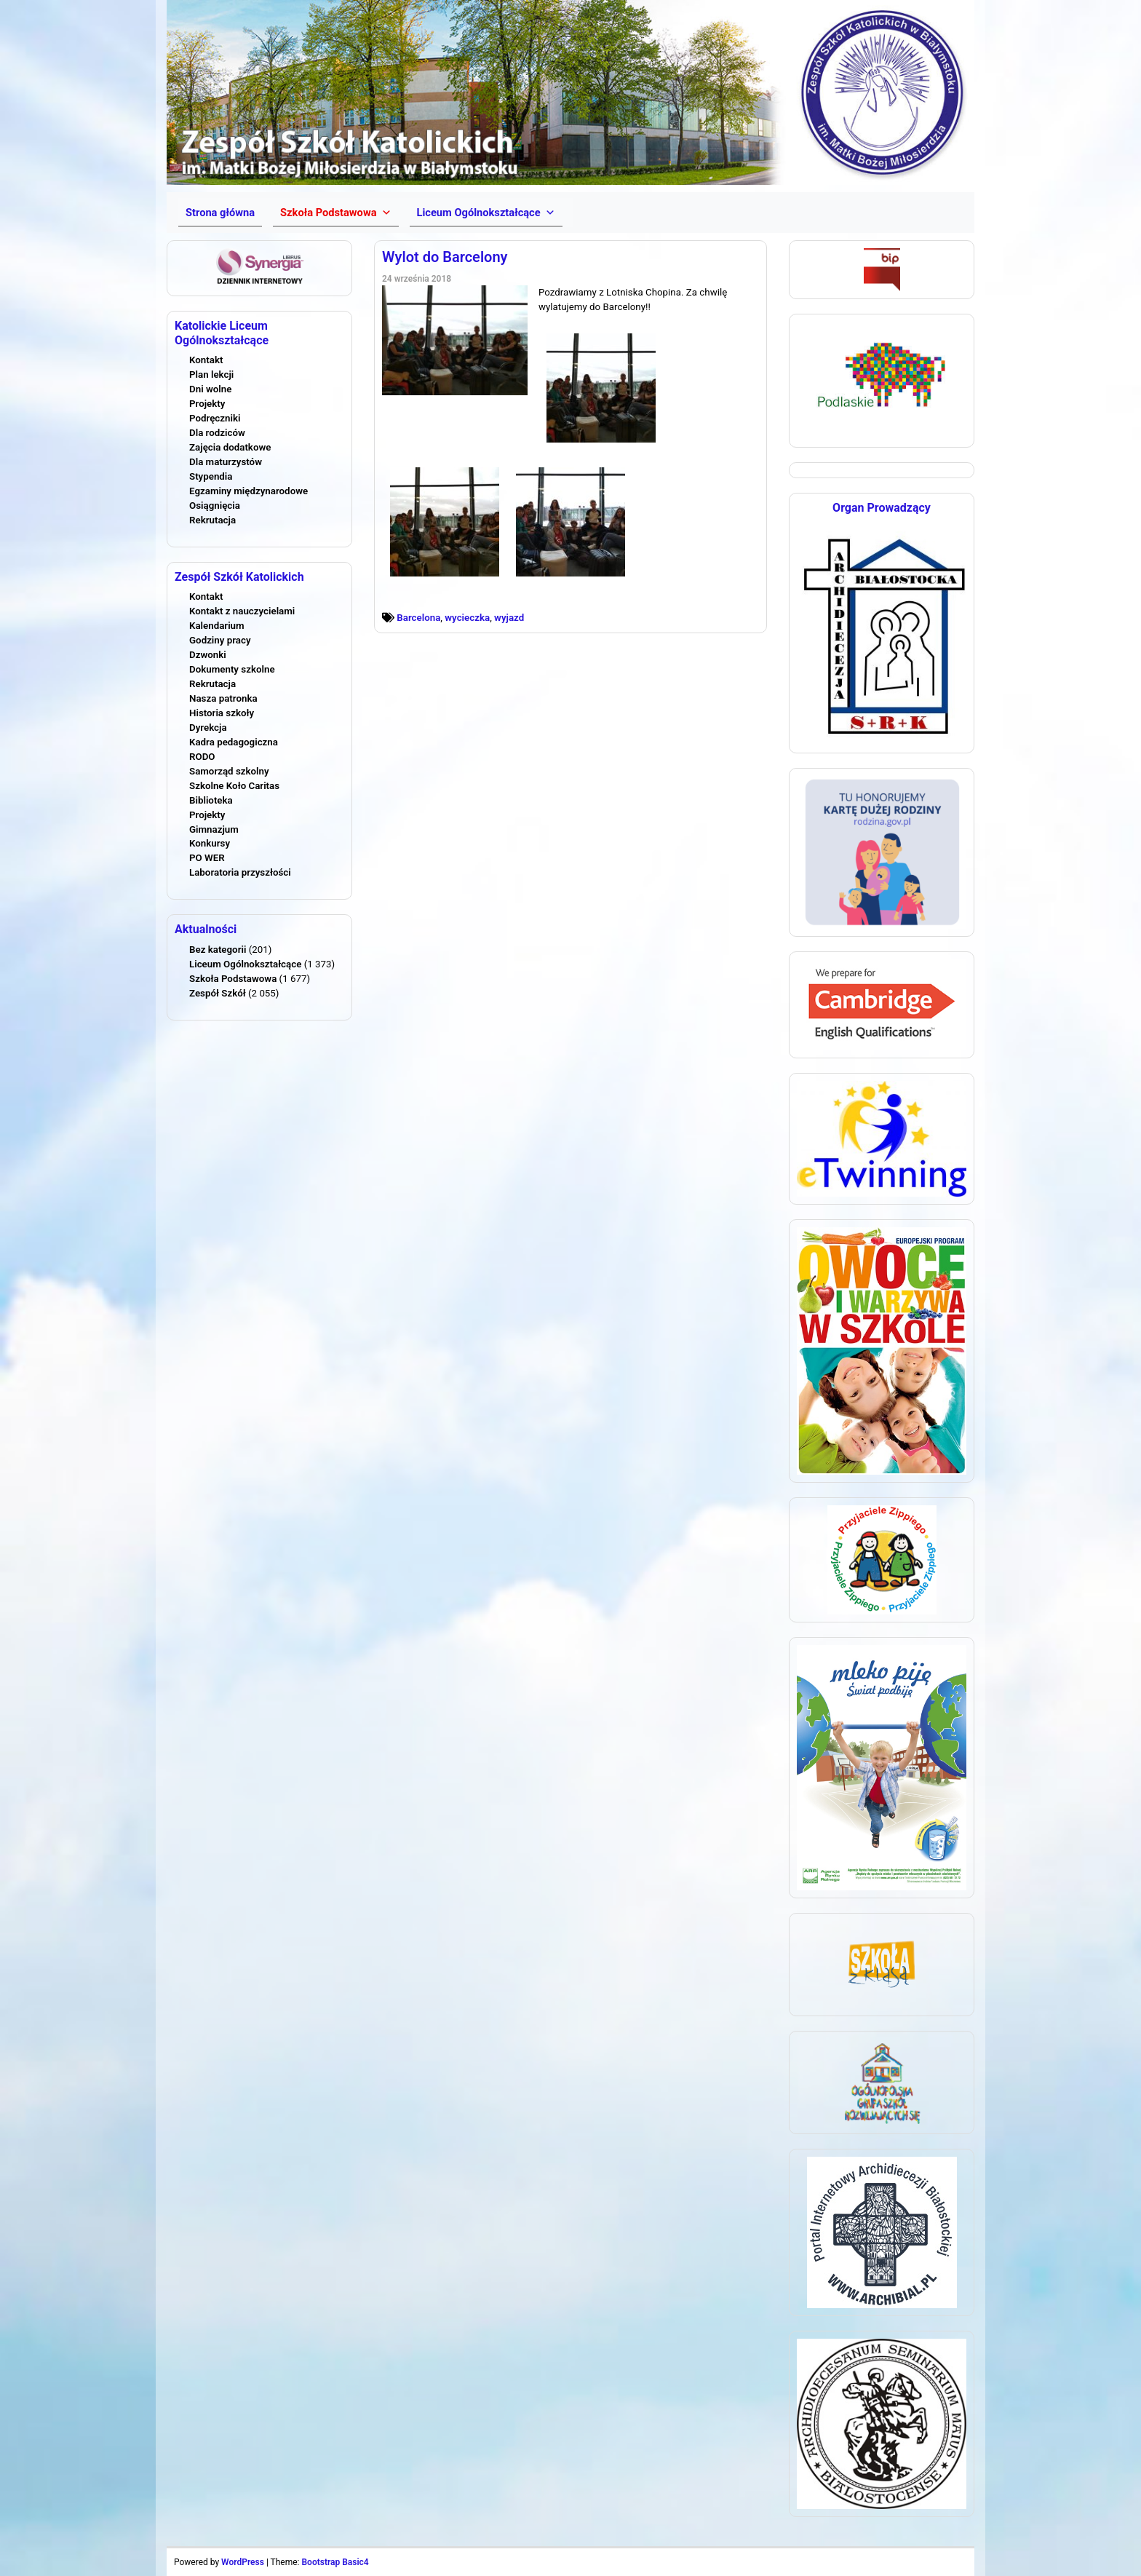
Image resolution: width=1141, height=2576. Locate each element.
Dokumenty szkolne (232, 669)
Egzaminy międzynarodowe (248, 491)
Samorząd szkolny (229, 771)
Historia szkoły (221, 713)
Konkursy (209, 843)
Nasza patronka (223, 698)
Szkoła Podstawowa (233, 978)
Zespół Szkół (217, 993)
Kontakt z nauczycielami (242, 611)
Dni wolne (210, 389)
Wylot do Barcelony (445, 257)
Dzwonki (207, 654)
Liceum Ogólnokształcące (245, 964)
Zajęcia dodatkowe (230, 447)
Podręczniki (214, 418)
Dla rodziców (217, 432)
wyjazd (509, 617)
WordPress (242, 2562)
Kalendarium (216, 625)
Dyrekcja (208, 727)
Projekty (207, 403)
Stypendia (210, 476)
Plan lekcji (211, 374)
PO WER (207, 857)
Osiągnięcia (214, 505)
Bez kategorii (217, 949)
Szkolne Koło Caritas (234, 785)
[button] (335, 212)
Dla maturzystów (225, 461)
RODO (202, 756)
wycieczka (467, 617)
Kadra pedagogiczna (233, 742)
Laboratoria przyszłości (240, 872)
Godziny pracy (220, 640)
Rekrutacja (212, 520)
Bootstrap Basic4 (334, 2562)
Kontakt (206, 359)
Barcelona (418, 617)
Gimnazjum (214, 829)
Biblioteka (211, 800)
